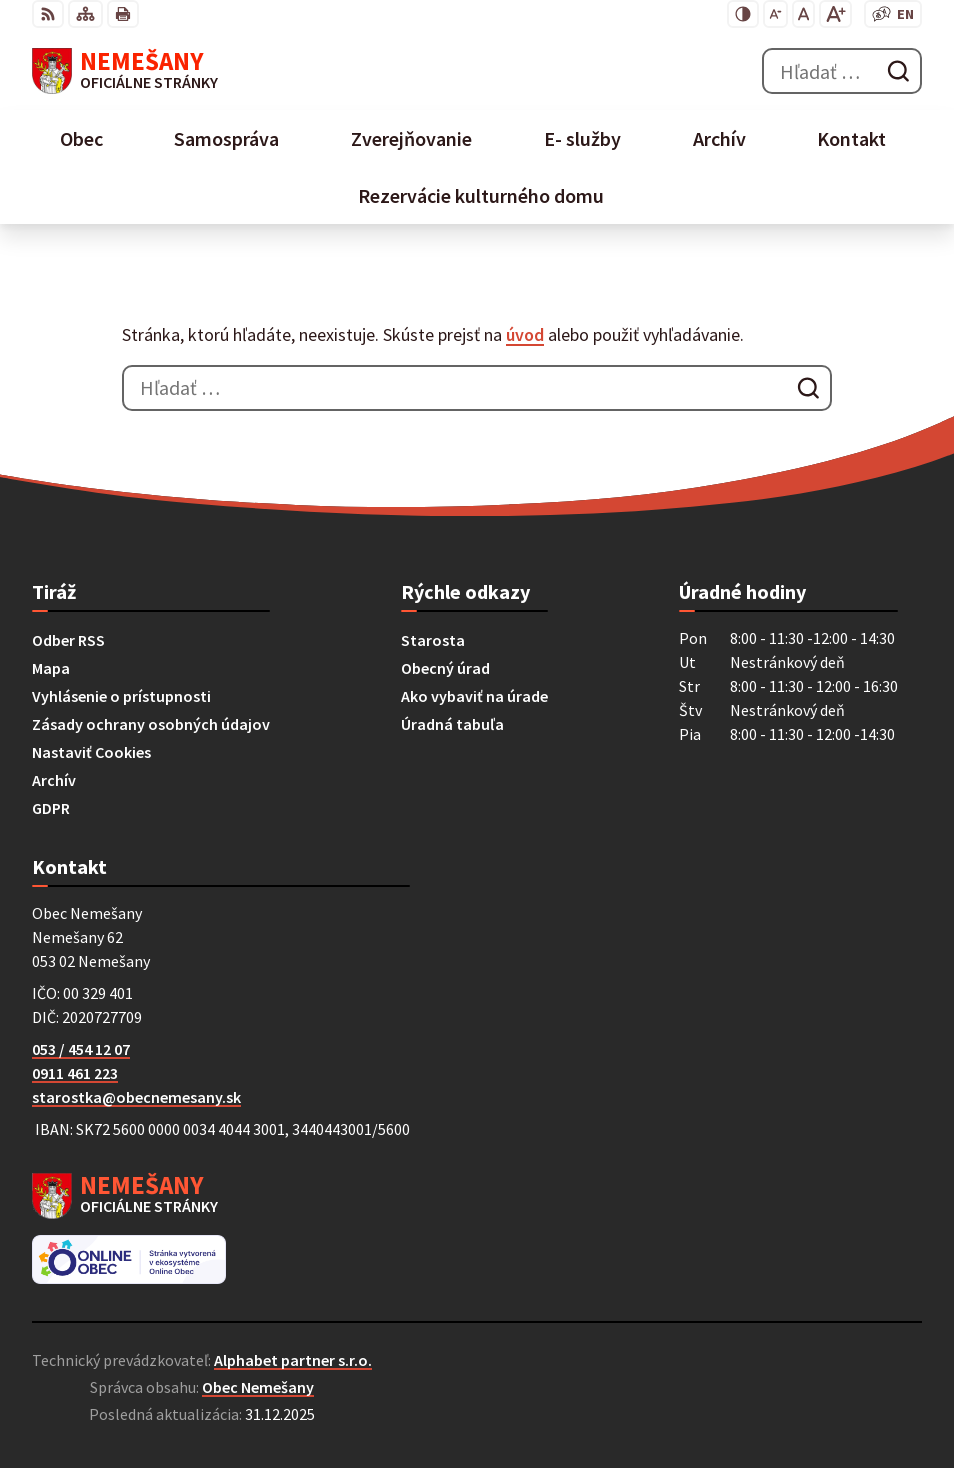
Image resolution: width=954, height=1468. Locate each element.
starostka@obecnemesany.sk (136, 1097)
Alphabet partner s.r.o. (293, 1360)
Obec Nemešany (258, 1387)
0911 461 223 (75, 1073)
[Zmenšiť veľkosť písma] (775, 14)
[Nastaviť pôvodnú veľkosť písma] (803, 14)
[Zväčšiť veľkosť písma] (835, 14)
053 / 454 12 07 (81, 1049)
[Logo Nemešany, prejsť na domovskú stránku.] (125, 71)
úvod (525, 334)
